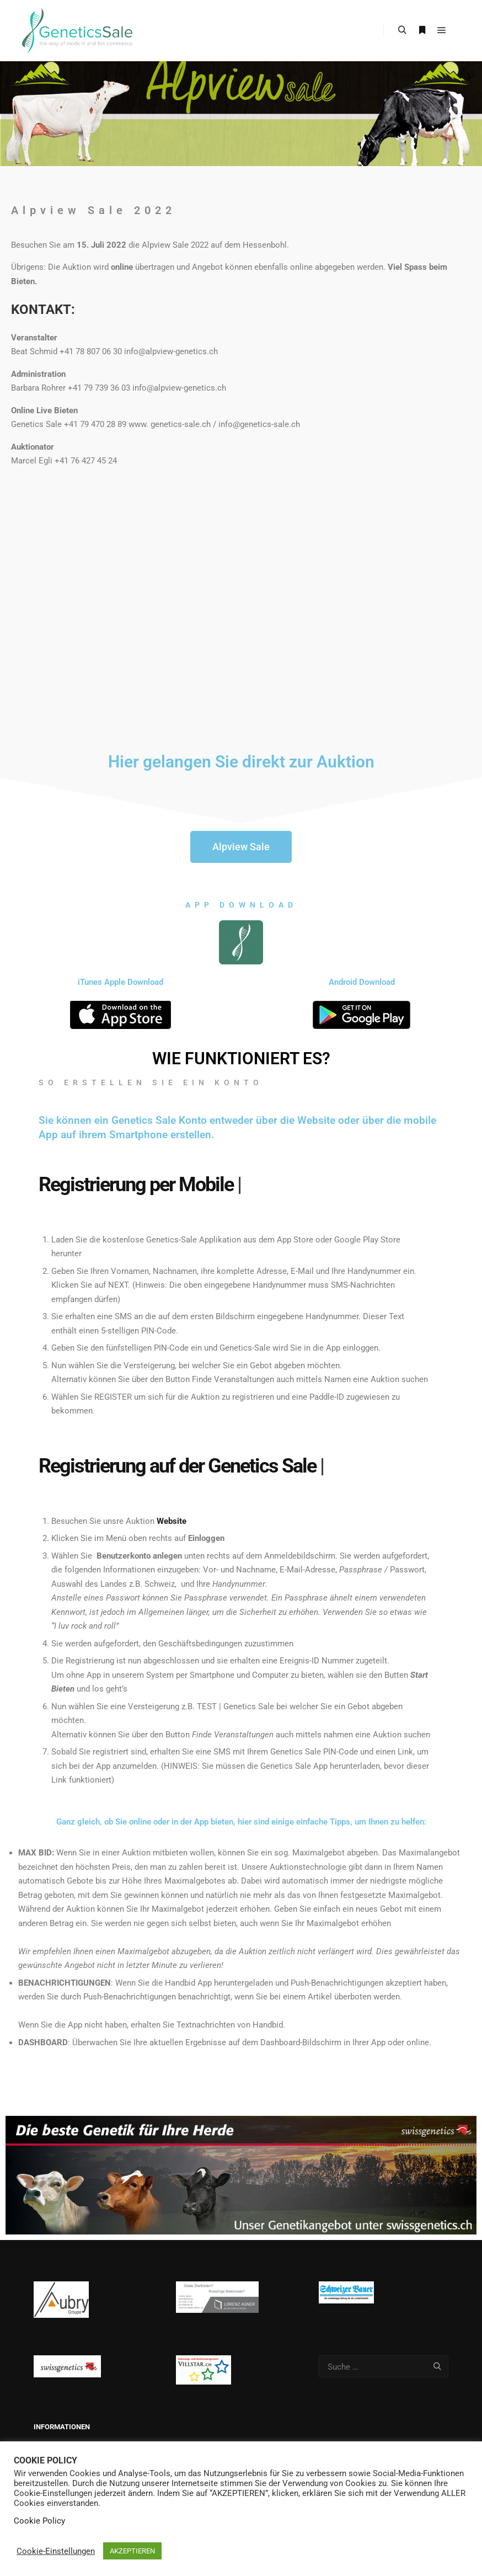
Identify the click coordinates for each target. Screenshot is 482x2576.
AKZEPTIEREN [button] (132, 2551)
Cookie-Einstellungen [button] (56, 2551)
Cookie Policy (39, 2521)
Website (171, 1521)
